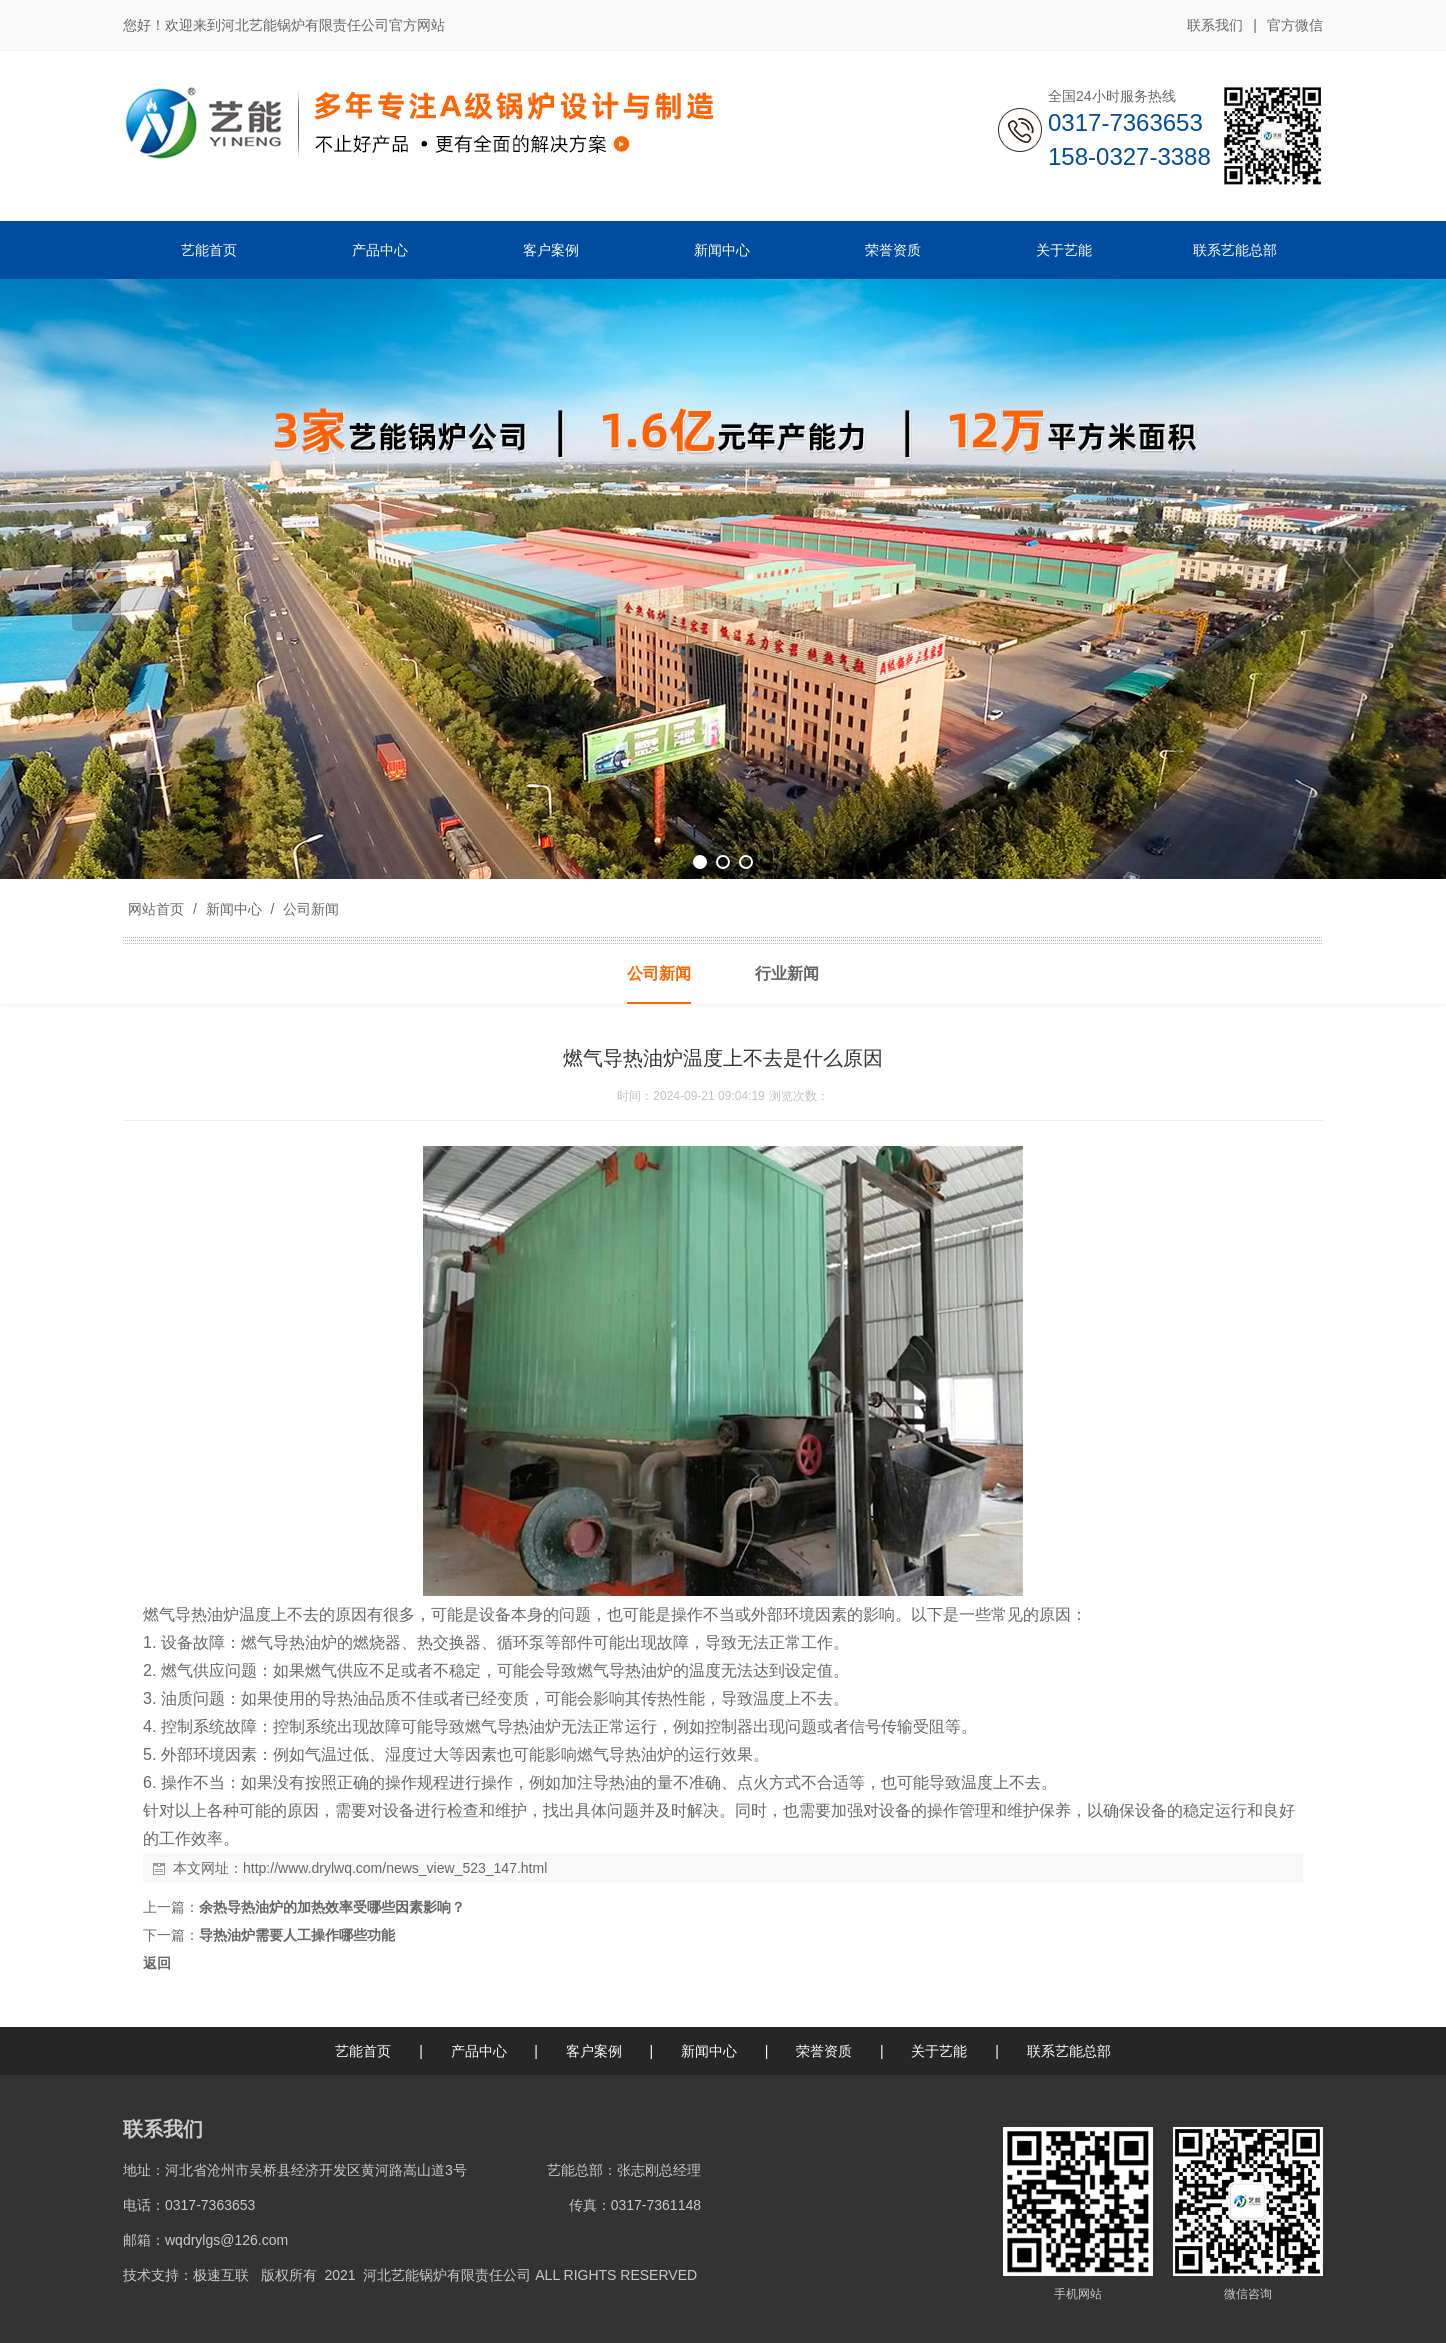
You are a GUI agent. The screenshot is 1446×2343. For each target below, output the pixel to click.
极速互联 (221, 2275)
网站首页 (156, 909)
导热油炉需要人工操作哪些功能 (297, 1935)
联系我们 (1215, 25)
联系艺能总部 (1069, 2051)
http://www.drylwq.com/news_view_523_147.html (395, 1868)
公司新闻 (309, 909)
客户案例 (594, 2051)
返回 (157, 1963)
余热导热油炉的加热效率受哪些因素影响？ (332, 1907)
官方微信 (1295, 26)
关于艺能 (939, 2051)
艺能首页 (363, 2051)
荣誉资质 (824, 2051)
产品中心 (479, 2051)
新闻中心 (234, 909)
